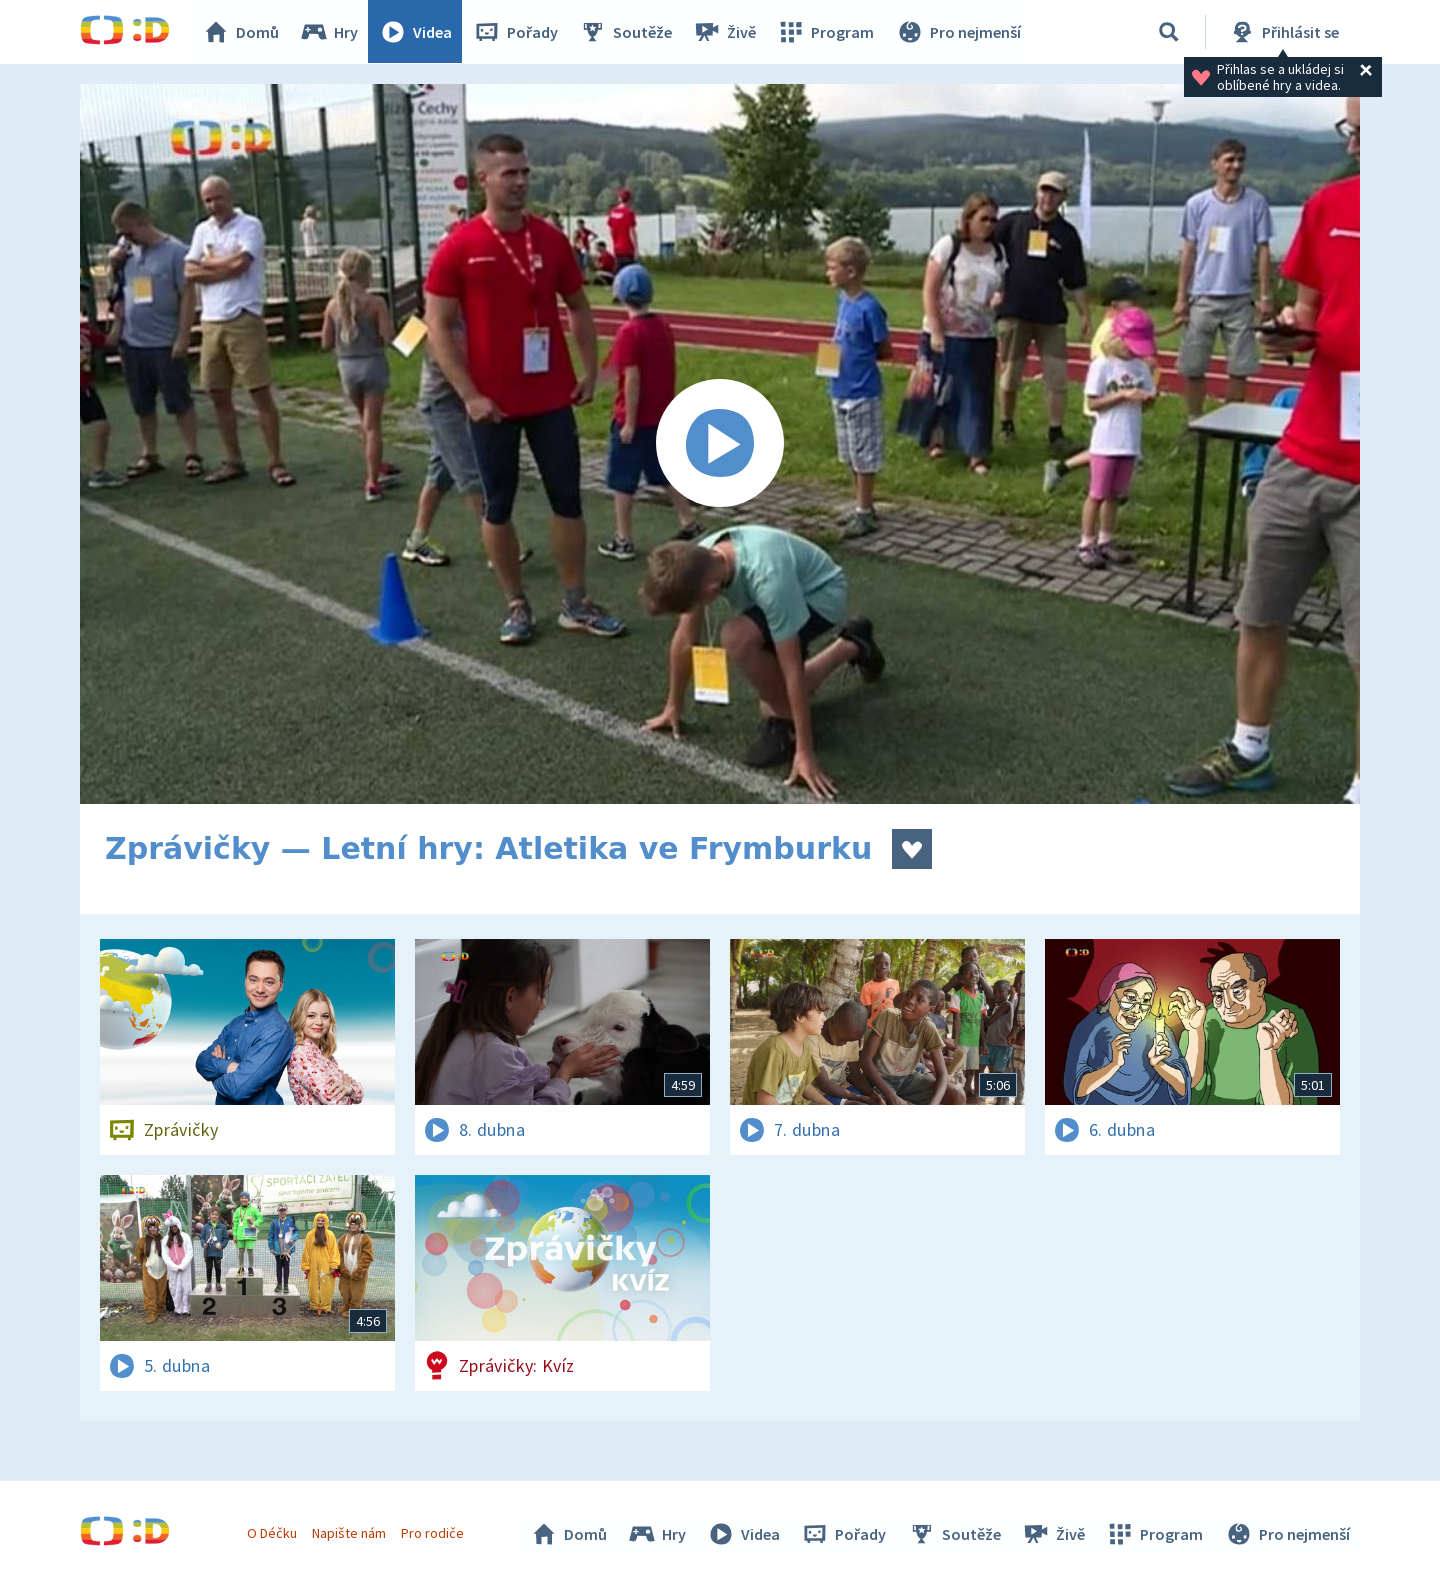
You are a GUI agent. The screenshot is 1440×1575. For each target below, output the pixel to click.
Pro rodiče (433, 1533)
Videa (416, 32)
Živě (725, 32)
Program (826, 32)
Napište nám (349, 1533)
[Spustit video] (720, 444)
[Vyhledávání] (1169, 32)
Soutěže (626, 32)
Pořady (516, 32)
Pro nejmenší (958, 32)
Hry (329, 32)
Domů (241, 32)
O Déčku (272, 1533)
